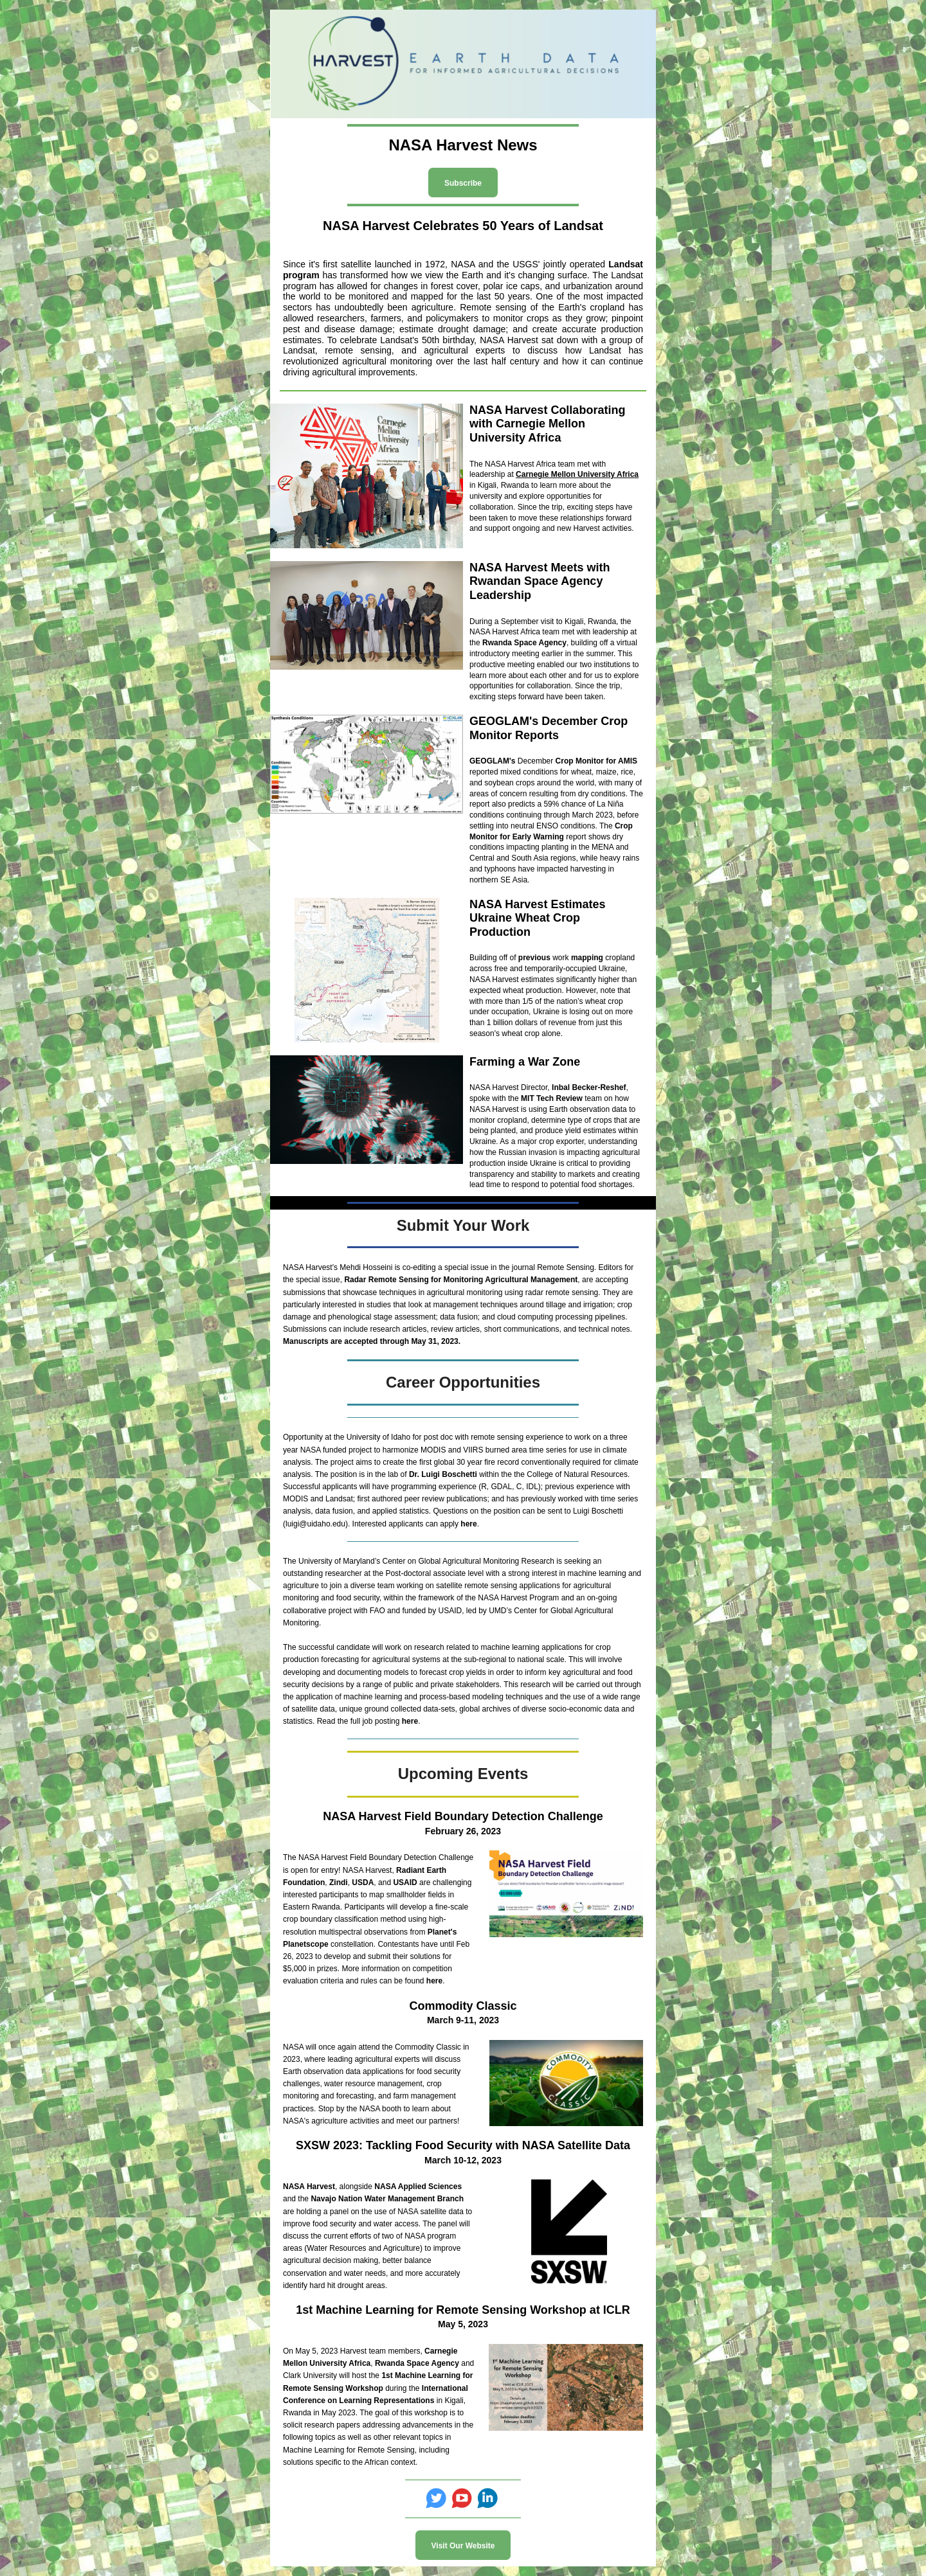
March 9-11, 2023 (463, 2020)
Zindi (338, 1882)
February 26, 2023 (463, 1831)
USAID (405, 1882)
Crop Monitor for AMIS (597, 760)
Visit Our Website (463, 2545)
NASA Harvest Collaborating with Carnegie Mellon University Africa (547, 424)
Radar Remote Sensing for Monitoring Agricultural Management (460, 1279)
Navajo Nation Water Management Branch (387, 2198)
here (468, 1523)
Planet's (442, 1932)
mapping (587, 957)
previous (534, 957)
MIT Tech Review (552, 1098)
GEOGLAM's (492, 760)
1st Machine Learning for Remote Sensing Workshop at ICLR (463, 2309)
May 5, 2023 (463, 2324)
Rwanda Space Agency (524, 642)
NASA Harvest (309, 2186)
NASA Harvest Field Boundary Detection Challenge (463, 1816)
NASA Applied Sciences (418, 2186)
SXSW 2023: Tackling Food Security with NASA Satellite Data (463, 2145)
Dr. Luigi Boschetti (444, 1474)
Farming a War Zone (524, 1061)
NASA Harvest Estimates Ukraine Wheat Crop (537, 911)
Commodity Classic (462, 2005)
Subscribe (463, 183)
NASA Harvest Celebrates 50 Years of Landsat (463, 226)
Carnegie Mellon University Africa (577, 474)
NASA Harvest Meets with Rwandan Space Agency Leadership (539, 581)
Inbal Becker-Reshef (589, 1087)
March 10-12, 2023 (463, 2160)
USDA (363, 1882)
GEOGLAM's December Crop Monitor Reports (548, 728)
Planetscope (306, 1944)
